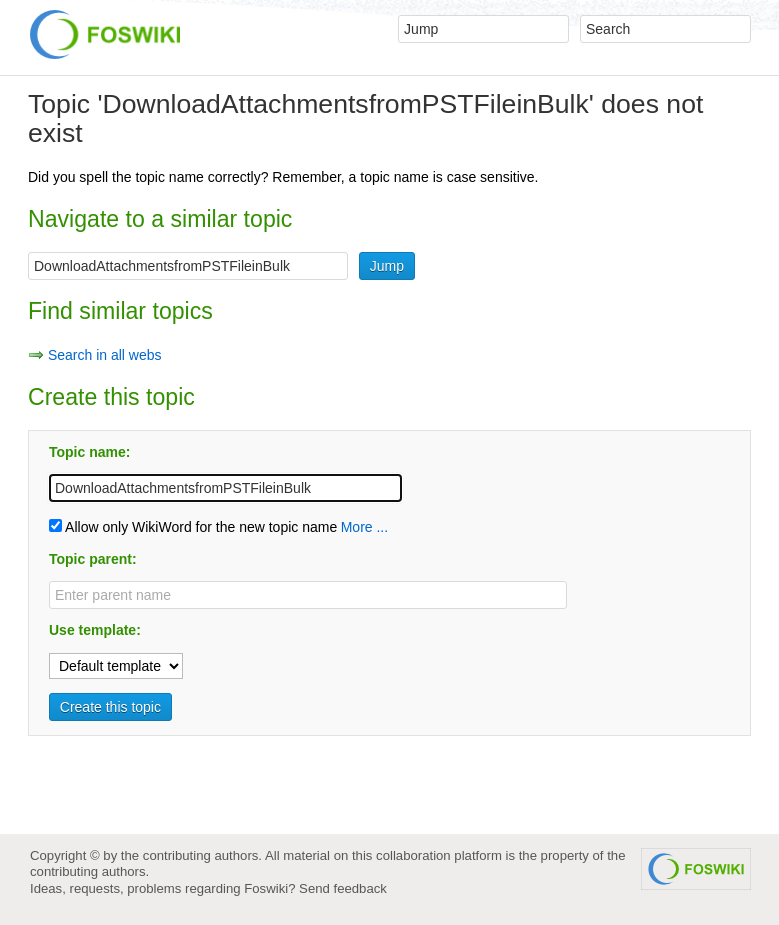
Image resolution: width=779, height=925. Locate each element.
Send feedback (343, 888)
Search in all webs (105, 355)
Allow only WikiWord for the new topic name (193, 527)
